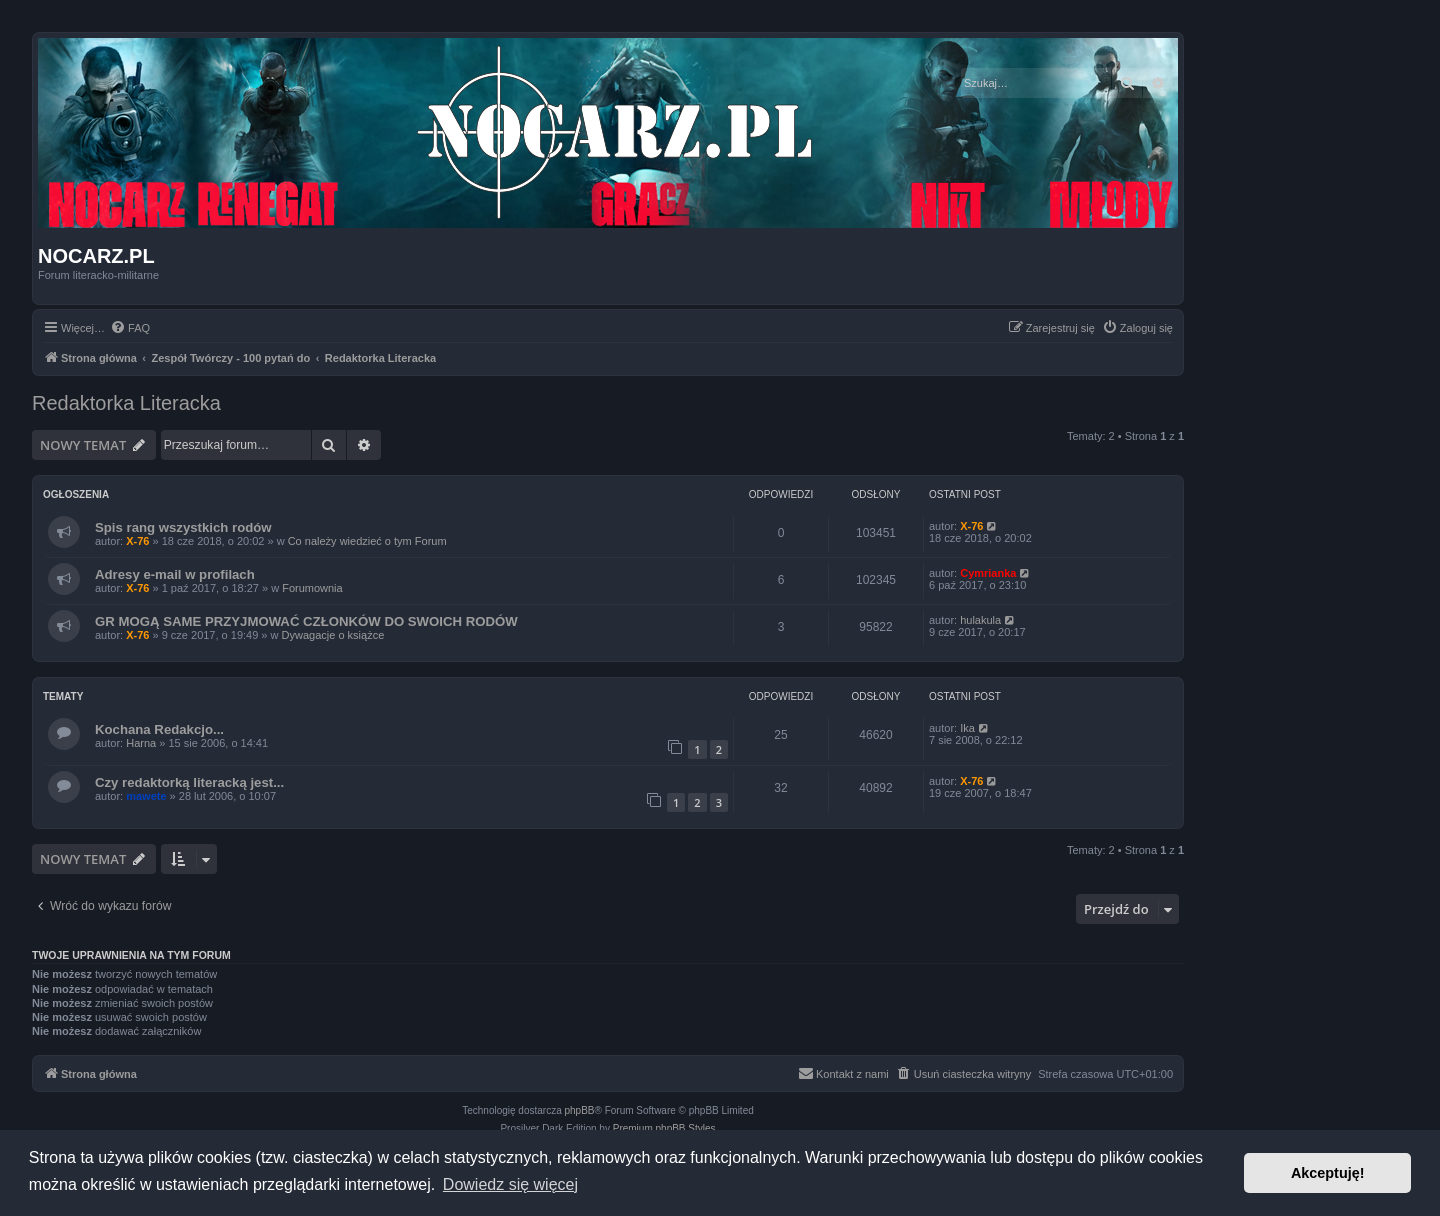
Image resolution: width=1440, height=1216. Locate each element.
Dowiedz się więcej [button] (510, 1184)
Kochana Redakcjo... (159, 729)
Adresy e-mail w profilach (175, 574)
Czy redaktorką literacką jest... (189, 782)
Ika (967, 728)
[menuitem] (130, 328)
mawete (146, 796)
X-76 (137, 541)
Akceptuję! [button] (1328, 1173)
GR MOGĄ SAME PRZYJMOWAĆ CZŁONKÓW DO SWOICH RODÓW (306, 621)
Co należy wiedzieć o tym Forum (367, 541)
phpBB (580, 1110)
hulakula (980, 620)
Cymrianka (988, 573)
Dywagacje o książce (333, 635)
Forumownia (312, 588)
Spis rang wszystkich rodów (183, 527)
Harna (141, 743)
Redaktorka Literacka (126, 403)
